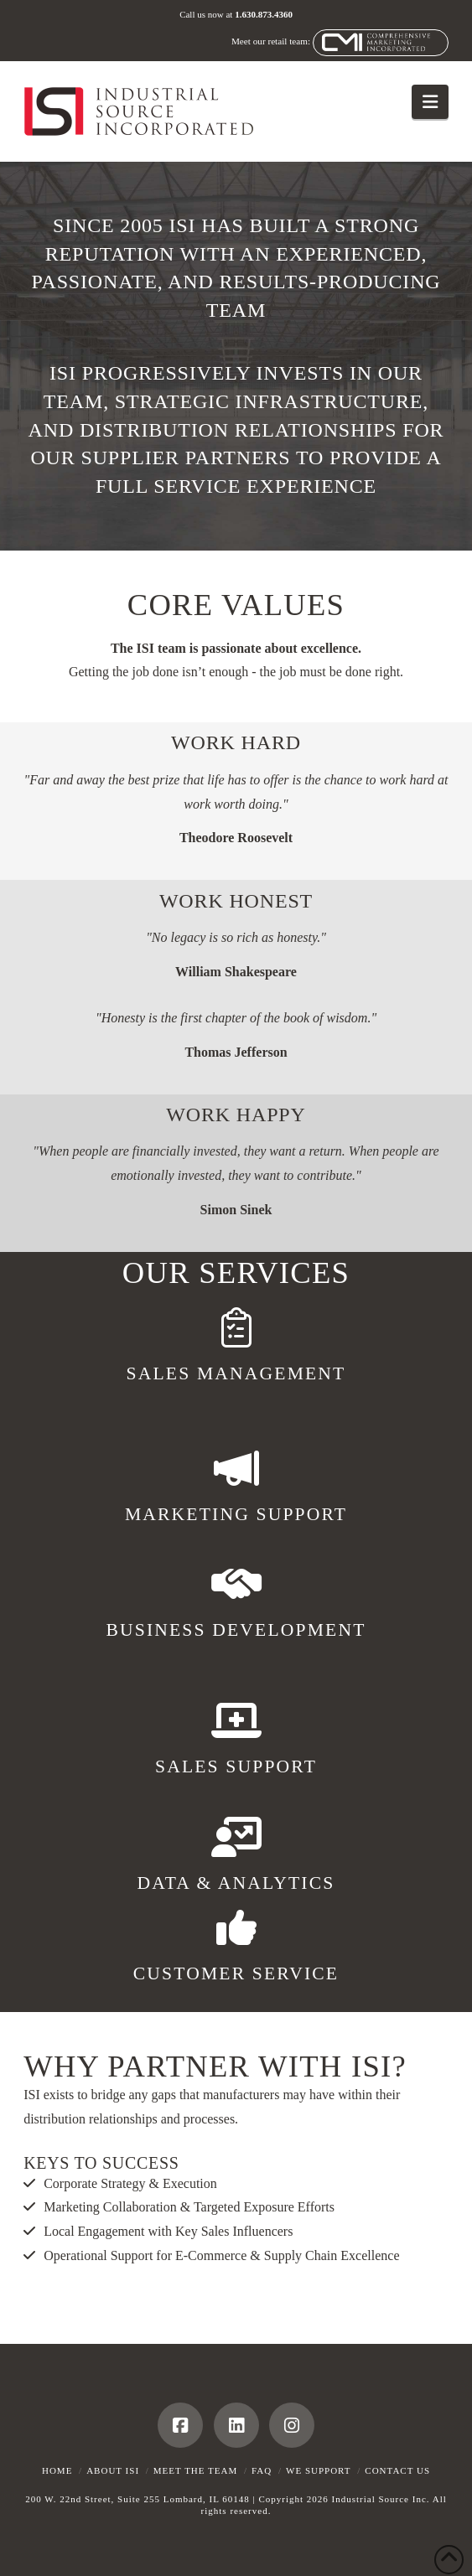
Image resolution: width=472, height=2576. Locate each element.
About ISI (112, 2470)
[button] (430, 102)
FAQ (262, 2470)
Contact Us (397, 2470)
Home (57, 2470)
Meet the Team (195, 2470)
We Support (318, 2470)
